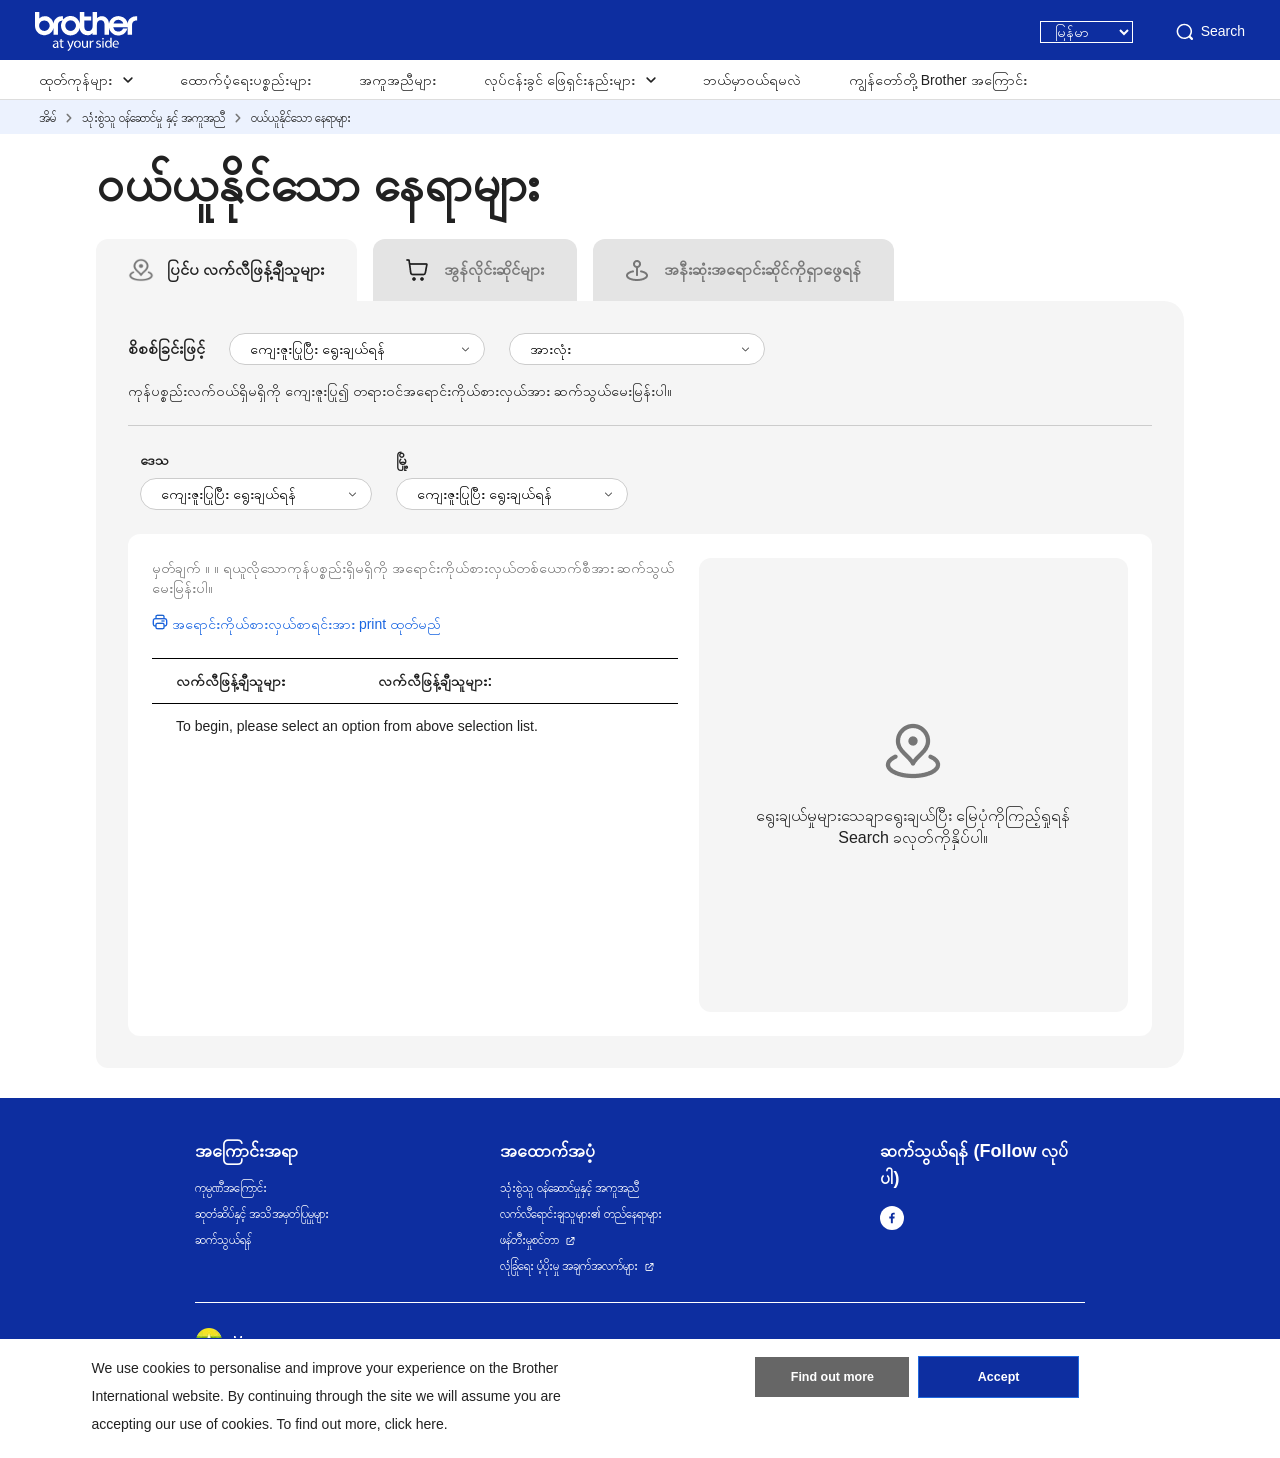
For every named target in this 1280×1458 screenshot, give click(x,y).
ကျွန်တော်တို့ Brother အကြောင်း (938, 80)
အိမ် (47, 118)
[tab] (245, 270)
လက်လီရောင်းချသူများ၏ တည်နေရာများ (581, 1214)
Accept (999, 1381)
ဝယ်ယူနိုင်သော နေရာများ (301, 118)
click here (414, 1424)
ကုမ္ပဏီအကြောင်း (231, 1188)
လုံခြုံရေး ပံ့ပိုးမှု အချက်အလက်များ (569, 1266)
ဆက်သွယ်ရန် (223, 1240)
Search (1209, 32)
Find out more (832, 1381)
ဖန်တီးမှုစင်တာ (529, 1240)
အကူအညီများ (397, 80)
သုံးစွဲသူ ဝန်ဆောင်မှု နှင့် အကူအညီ (153, 118)
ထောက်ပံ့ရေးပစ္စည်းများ (245, 80)
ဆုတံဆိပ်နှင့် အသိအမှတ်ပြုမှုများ (262, 1214)
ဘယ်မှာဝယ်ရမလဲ (752, 80)
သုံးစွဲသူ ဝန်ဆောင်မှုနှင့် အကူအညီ (570, 1188)
